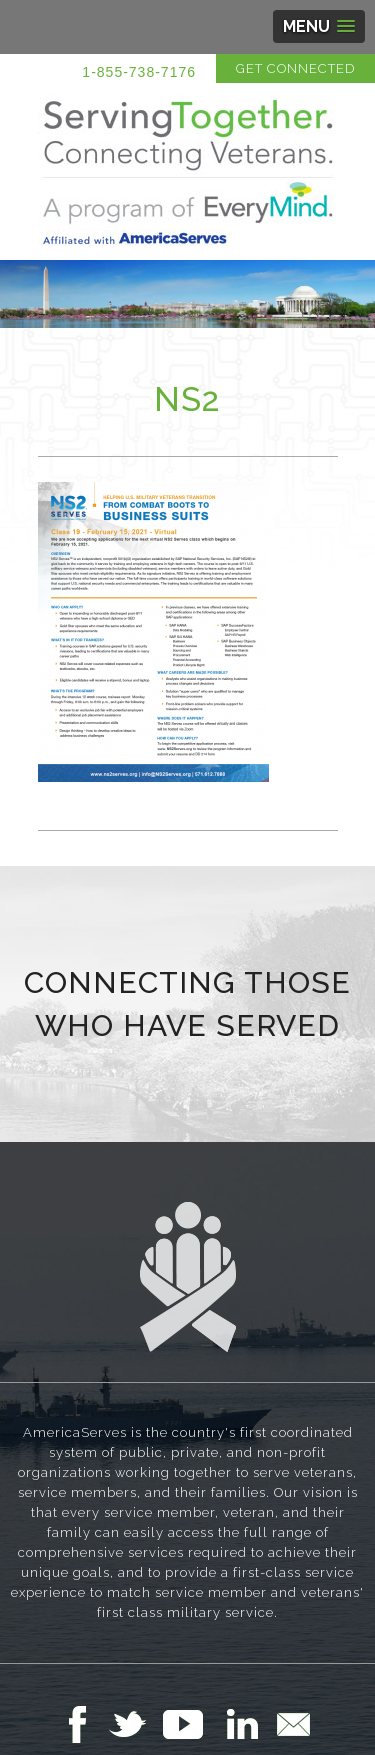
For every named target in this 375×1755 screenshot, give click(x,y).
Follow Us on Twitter (135, 1724)
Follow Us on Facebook (83, 1724)
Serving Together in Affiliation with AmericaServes (188, 172)
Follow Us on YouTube (193, 1724)
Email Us (293, 1724)
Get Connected (295, 68)
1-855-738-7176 (139, 72)
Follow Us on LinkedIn (248, 1724)
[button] (319, 26)
